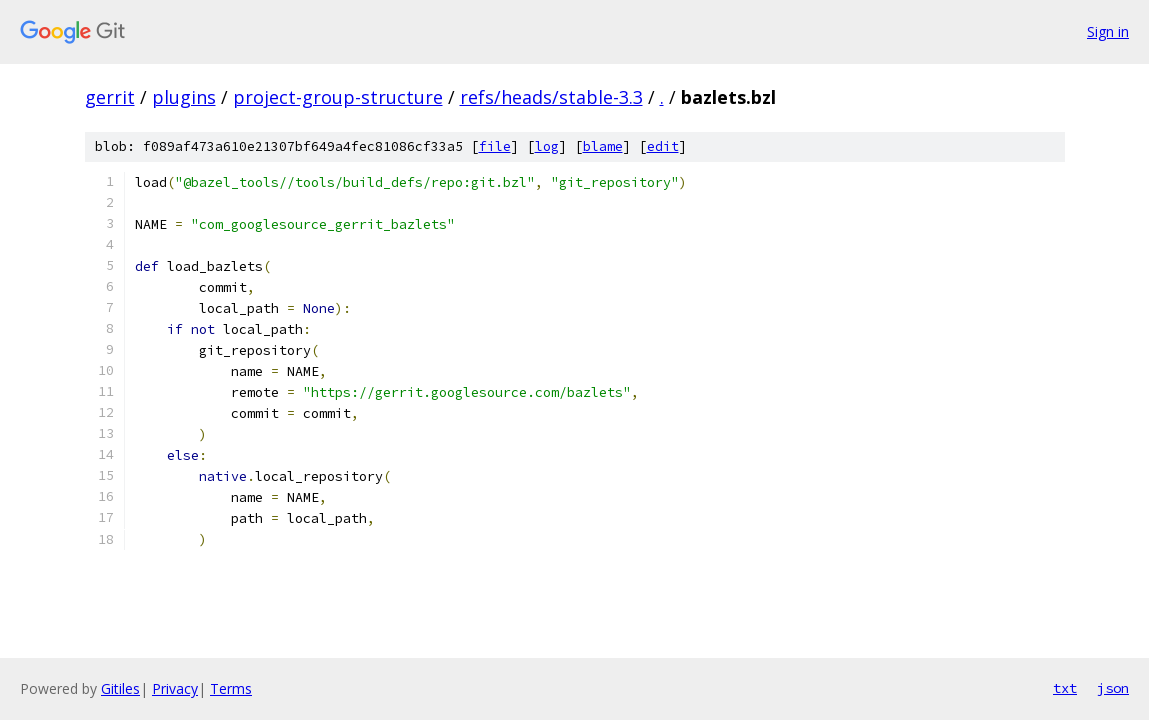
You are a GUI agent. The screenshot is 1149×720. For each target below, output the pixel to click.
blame (603, 146)
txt (1065, 688)
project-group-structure (338, 97)
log (547, 146)
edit (663, 146)
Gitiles (120, 688)
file (495, 146)
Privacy (175, 688)
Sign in (1108, 31)
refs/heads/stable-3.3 (551, 97)
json (1113, 688)
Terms (231, 688)
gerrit (110, 97)
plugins (184, 97)
